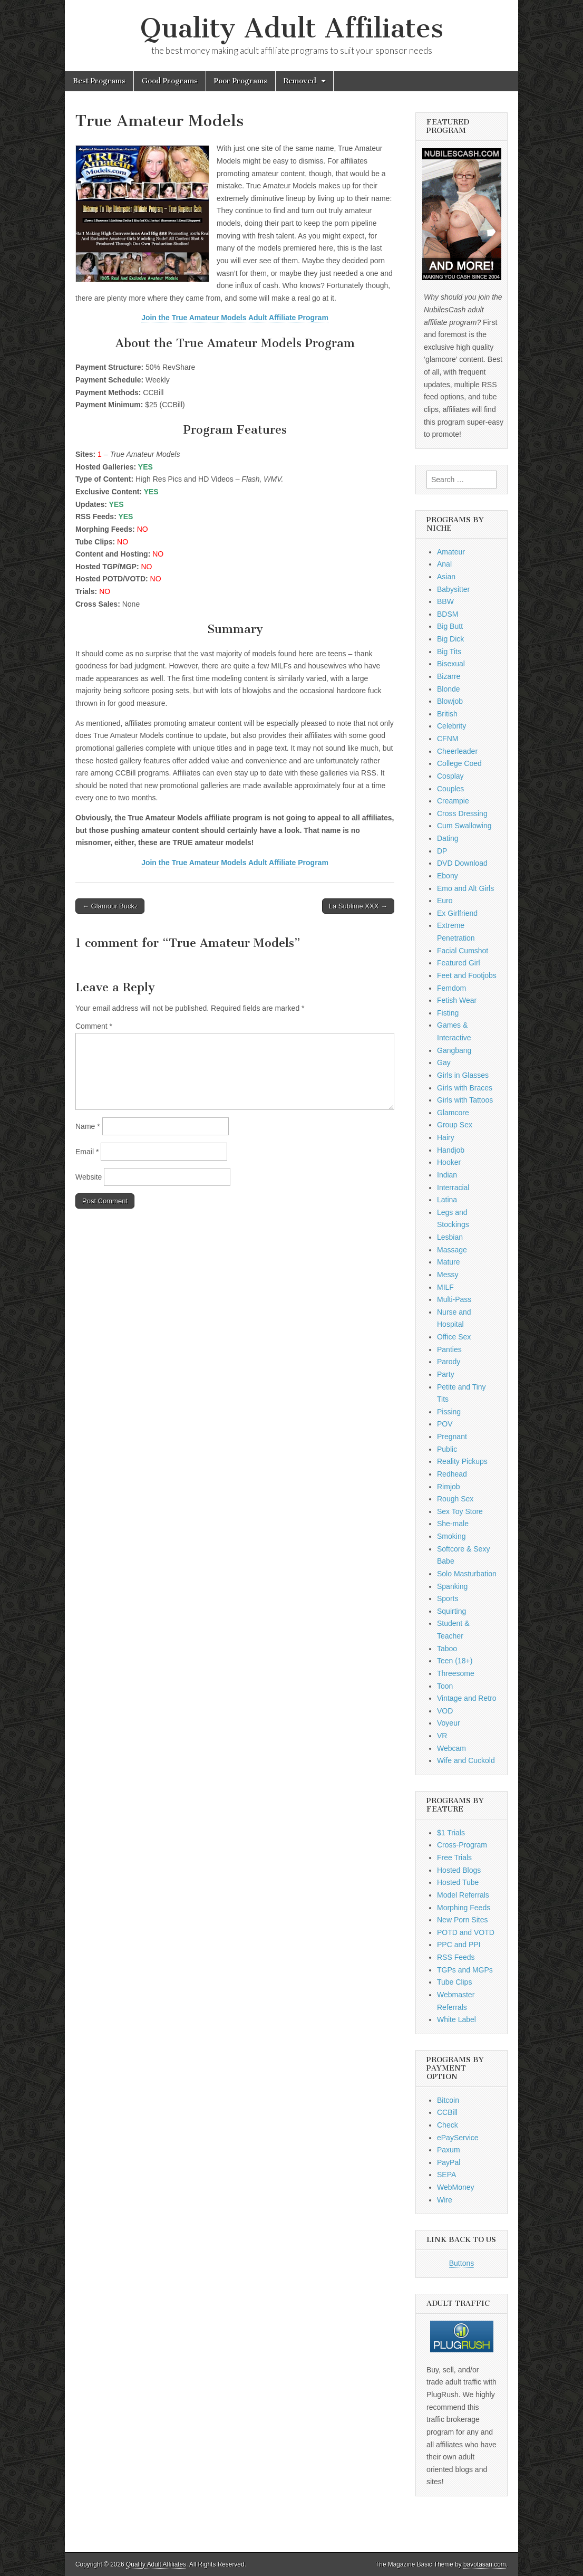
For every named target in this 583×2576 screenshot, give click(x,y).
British (447, 714)
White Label (456, 2019)
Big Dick (450, 639)
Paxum (448, 2150)
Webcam (451, 1748)
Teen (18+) (454, 1660)
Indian (447, 1175)
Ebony (447, 876)
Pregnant (452, 1436)
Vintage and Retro (467, 1698)
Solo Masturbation (467, 1573)
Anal (444, 564)
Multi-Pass (454, 1299)
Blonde (448, 689)
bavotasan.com (484, 2564)
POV (445, 1424)
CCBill (447, 2112)
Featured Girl (458, 963)
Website (88, 1177)
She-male (453, 1523)
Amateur (451, 552)
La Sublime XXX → (358, 906)
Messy (447, 1274)
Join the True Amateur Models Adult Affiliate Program (234, 317)
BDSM (447, 614)
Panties (449, 1349)
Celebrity (451, 726)
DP (442, 851)
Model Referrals (463, 1895)
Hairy (445, 1137)
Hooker (449, 1162)
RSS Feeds (456, 1957)
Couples (450, 788)
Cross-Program (462, 1845)
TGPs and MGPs (465, 1970)
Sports (447, 1598)
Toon (445, 1686)
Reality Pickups (462, 1461)
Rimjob (448, 1486)
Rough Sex (455, 1499)
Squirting (451, 1611)
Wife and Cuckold (466, 1760)
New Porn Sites (462, 1920)
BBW (445, 601)
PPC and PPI (459, 1944)
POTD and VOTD (465, 1932)
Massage (452, 1250)
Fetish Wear (457, 1000)
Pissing (449, 1411)
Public (447, 1449)
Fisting (448, 1013)
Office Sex (454, 1337)
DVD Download (462, 863)
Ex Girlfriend (457, 913)
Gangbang (454, 1050)
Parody (448, 1361)
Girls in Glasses (463, 1075)
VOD (445, 1711)
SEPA (446, 2174)
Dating (447, 838)
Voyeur (448, 1723)
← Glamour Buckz (110, 906)
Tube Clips (454, 1982)
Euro (445, 900)
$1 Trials (451, 1832)
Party (445, 1374)
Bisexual (451, 663)
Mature (448, 1262)
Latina (447, 1199)
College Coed (459, 763)
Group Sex (454, 1125)
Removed (300, 80)
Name (87, 1126)
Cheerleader (457, 751)
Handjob (450, 1150)
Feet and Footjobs (467, 975)
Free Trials (454, 1857)
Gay (444, 1062)
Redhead (452, 1474)
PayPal (448, 2162)
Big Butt (450, 626)
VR (442, 1735)
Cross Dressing (462, 813)
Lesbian (450, 1237)
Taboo (447, 1648)
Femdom (451, 988)
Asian (446, 576)
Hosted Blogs (459, 1870)
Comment (93, 1026)
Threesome (455, 1673)
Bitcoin (448, 2100)
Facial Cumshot (462, 950)
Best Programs (99, 80)
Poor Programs (240, 80)
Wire (444, 2200)
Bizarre (448, 676)
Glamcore (453, 1112)
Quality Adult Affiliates (291, 28)
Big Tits (449, 651)
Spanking (452, 1586)
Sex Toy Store (460, 1511)
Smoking (451, 1536)
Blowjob (450, 701)
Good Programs (170, 80)
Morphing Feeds (463, 1907)
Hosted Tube (458, 1882)
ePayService (458, 2137)
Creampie (453, 801)
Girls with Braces (464, 1088)
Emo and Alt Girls (465, 888)
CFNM (447, 738)
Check (447, 2125)
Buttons (461, 2263)
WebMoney (455, 2187)
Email (87, 1151)
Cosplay (450, 776)
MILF (445, 1287)
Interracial (453, 1187)
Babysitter (453, 589)
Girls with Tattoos (465, 1100)
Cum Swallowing (464, 825)
